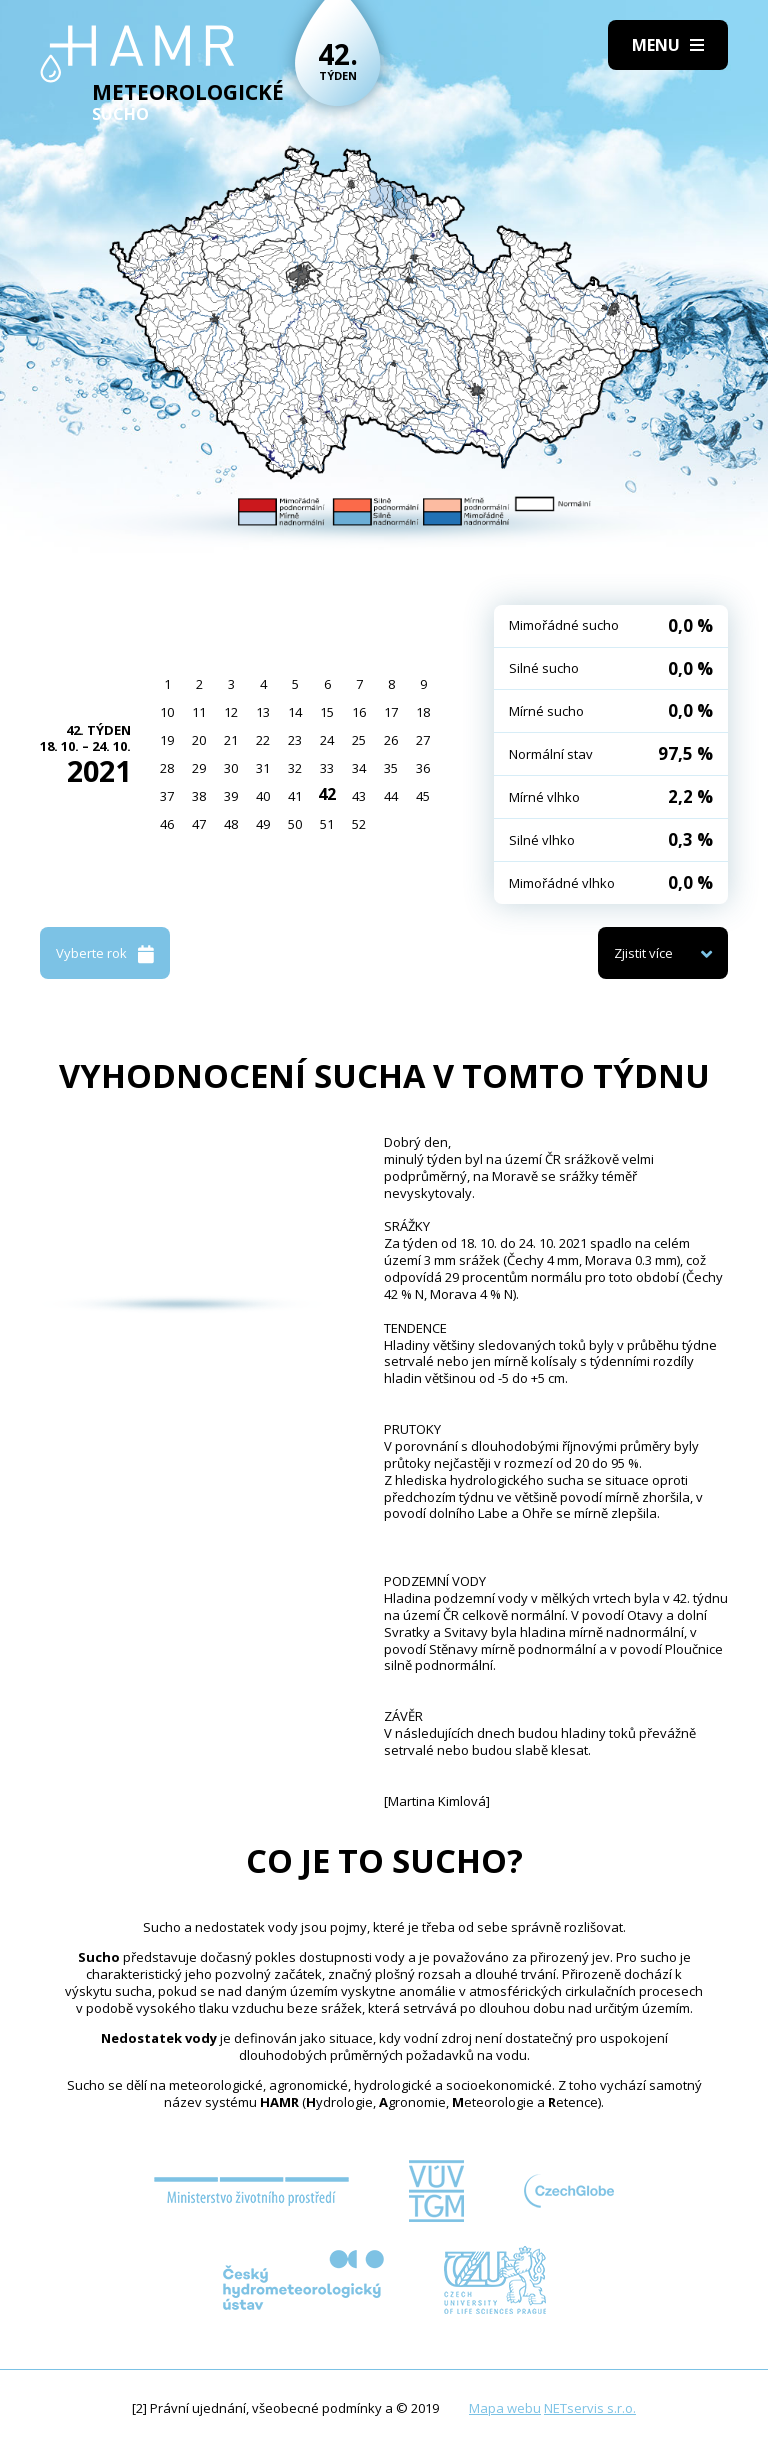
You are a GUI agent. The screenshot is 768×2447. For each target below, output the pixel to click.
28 (167, 768)
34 (359, 768)
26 (391, 740)
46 (167, 824)
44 (391, 796)
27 (423, 740)
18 (423, 712)
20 (199, 740)
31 (263, 768)
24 (327, 740)
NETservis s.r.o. (590, 2408)
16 (359, 712)
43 (359, 796)
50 (295, 824)
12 (231, 712)
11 (199, 712)
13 (263, 712)
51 (327, 824)
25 (359, 740)
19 (167, 740)
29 (199, 768)
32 (295, 768)
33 (327, 768)
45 (423, 796)
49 (263, 824)
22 (263, 740)
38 (199, 796)
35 (391, 768)
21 (231, 740)
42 (327, 794)
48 (231, 824)
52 (359, 824)
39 (231, 796)
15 (327, 712)
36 (423, 768)
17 (391, 712)
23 (295, 740)
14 (295, 712)
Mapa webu (505, 2408)
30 (231, 768)
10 (167, 712)
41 (295, 796)
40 (263, 796)
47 (199, 824)
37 (167, 796)
